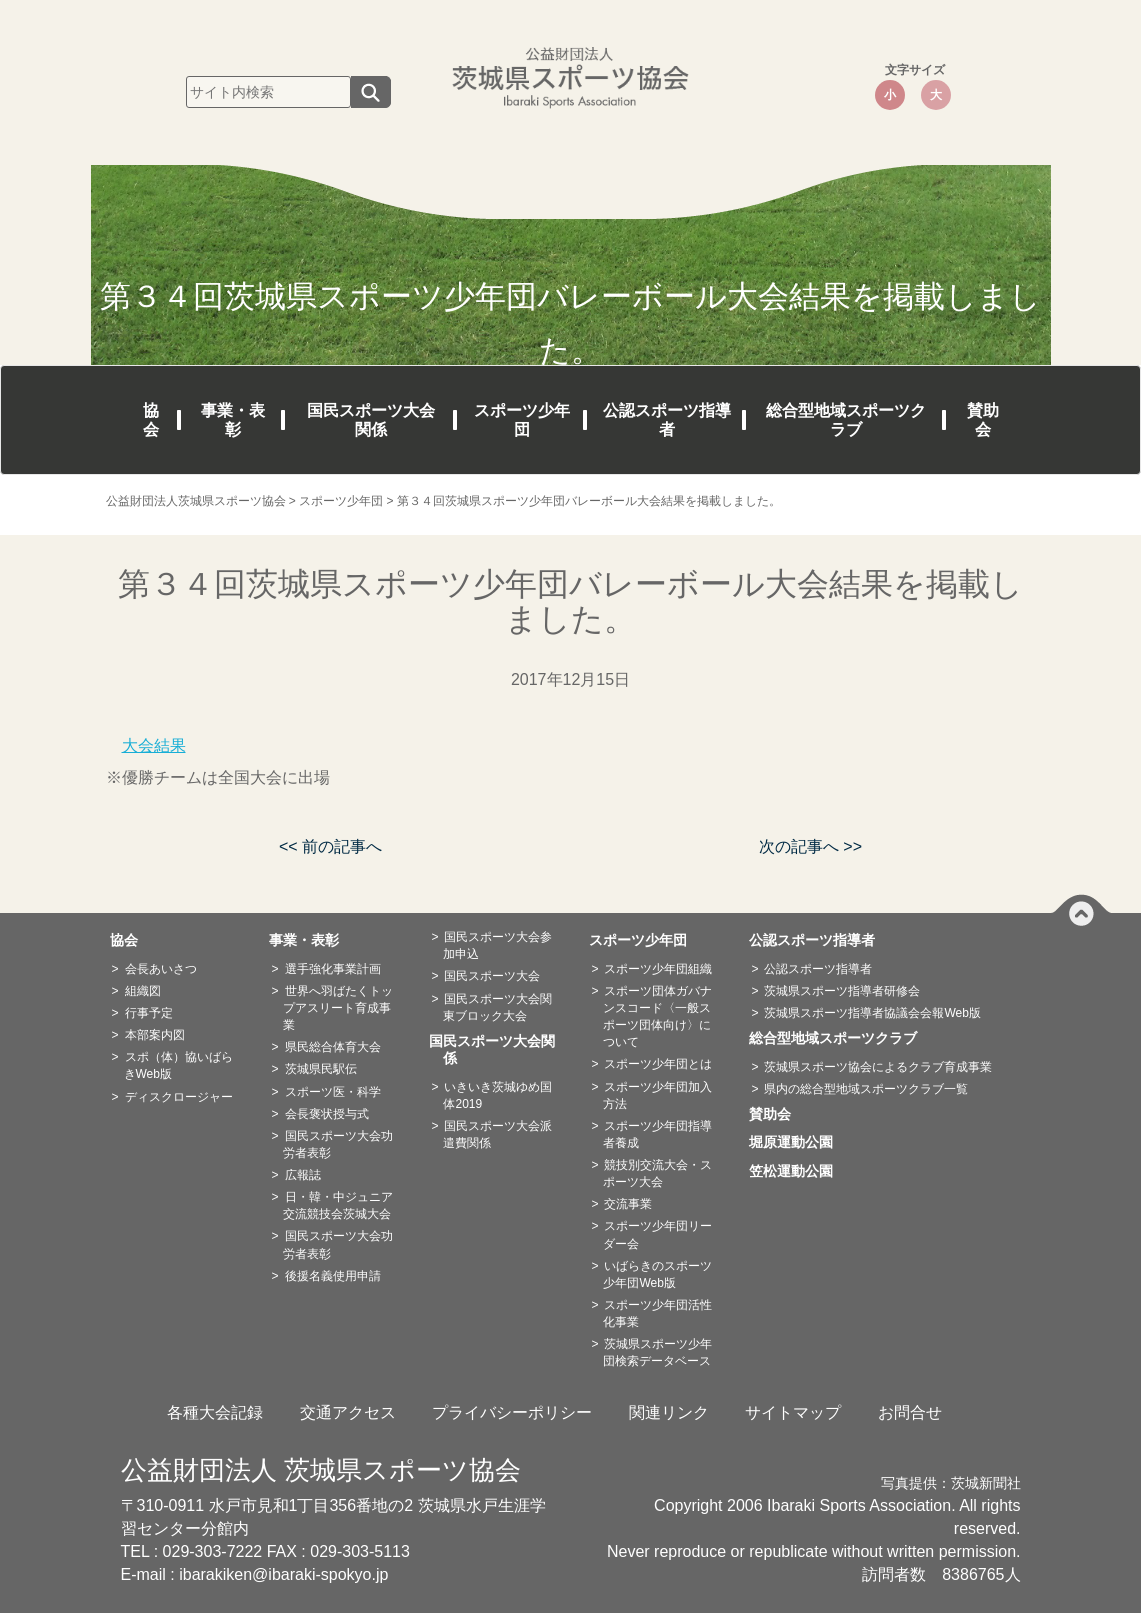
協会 (151, 420)
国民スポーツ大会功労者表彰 (337, 1144)
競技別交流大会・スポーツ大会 (657, 1173)
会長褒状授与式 (327, 1114)
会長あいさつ (161, 969)
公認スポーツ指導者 (667, 420)
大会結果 (154, 745)
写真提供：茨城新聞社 (951, 1483)
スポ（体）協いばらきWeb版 (178, 1065)
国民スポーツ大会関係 (371, 420)
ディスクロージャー (179, 1097)
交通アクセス (348, 1412)
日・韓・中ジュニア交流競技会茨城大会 (337, 1205)
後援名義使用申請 (333, 1276)
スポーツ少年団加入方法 (657, 1095)
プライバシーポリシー (512, 1412)
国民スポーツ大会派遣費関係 (497, 1134)
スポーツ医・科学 (333, 1092)
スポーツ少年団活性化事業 (657, 1313)
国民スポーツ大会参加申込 (497, 945)
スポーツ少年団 (522, 420)
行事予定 (149, 1013)
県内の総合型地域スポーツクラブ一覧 (866, 1089)
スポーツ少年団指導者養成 (657, 1134)
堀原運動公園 (798, 1142)
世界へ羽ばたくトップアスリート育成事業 (337, 1008)
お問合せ (910, 1412)
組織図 (143, 991)
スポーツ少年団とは (658, 1064)
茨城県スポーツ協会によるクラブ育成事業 (878, 1067)
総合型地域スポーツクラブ (846, 420)
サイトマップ (793, 1412)
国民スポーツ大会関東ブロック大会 (497, 1007)
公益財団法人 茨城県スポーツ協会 (321, 1470)
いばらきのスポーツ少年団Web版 (657, 1274)
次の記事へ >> (810, 846)
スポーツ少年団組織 (658, 969)
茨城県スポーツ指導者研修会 (842, 991)
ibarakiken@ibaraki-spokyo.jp (283, 1574)
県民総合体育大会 (333, 1047)
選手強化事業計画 (333, 969)
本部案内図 (155, 1035)
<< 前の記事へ (330, 846)
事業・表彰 (233, 420)
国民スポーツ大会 (492, 976)
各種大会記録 (215, 1412)
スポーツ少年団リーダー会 (657, 1234)
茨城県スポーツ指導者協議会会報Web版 (872, 1013)
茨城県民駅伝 (321, 1069)
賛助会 (983, 420)
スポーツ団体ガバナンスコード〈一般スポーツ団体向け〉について (657, 1016)
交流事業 (628, 1204)
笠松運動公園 (798, 1171)
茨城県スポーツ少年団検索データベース (657, 1352)
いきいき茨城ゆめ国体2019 (497, 1095)
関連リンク (669, 1412)
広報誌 (303, 1175)
